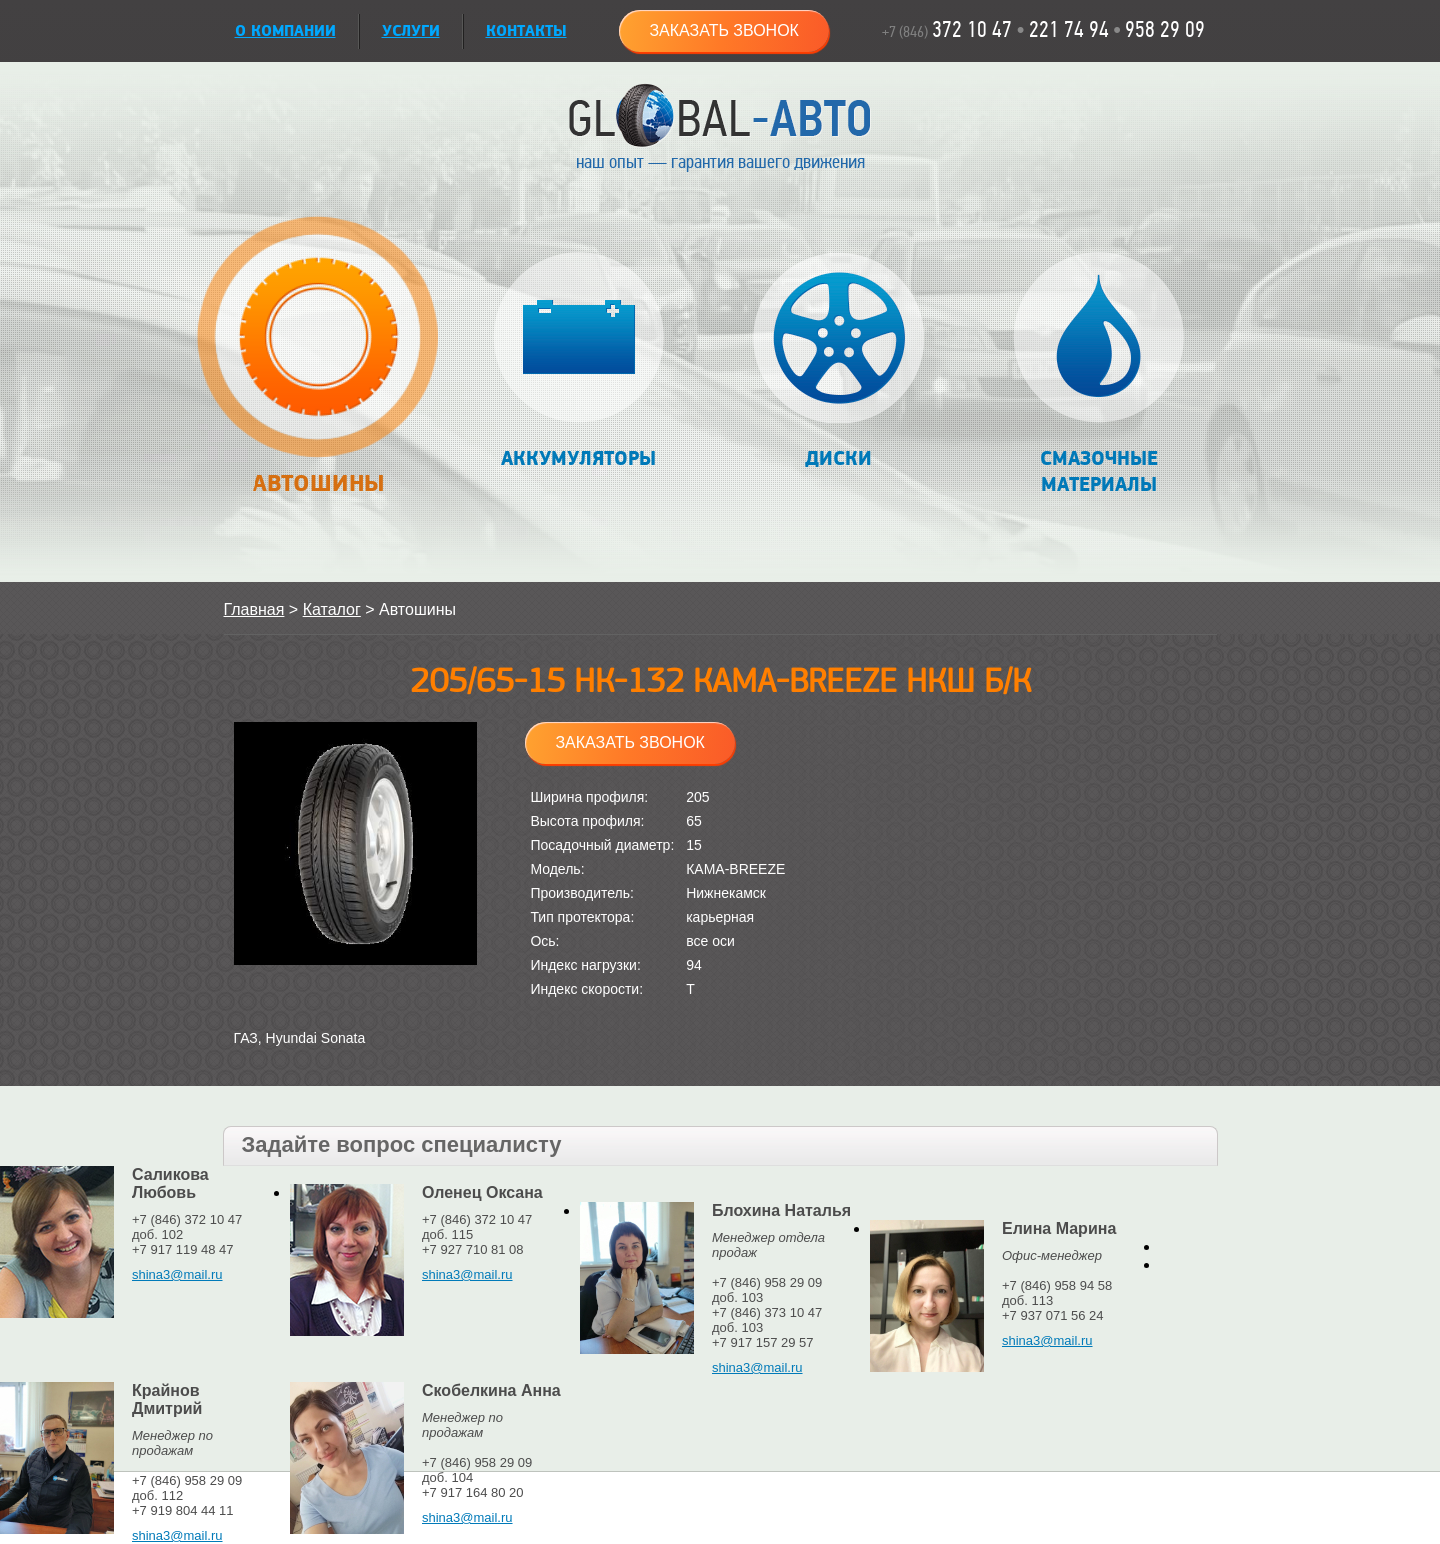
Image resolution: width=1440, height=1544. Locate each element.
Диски (838, 361)
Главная (254, 609)
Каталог (332, 609)
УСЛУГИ (411, 31)
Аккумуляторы (578, 361)
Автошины (318, 366)
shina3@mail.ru (177, 1274)
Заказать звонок (724, 30)
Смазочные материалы (1098, 374)
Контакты (526, 31)
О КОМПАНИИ (285, 31)
